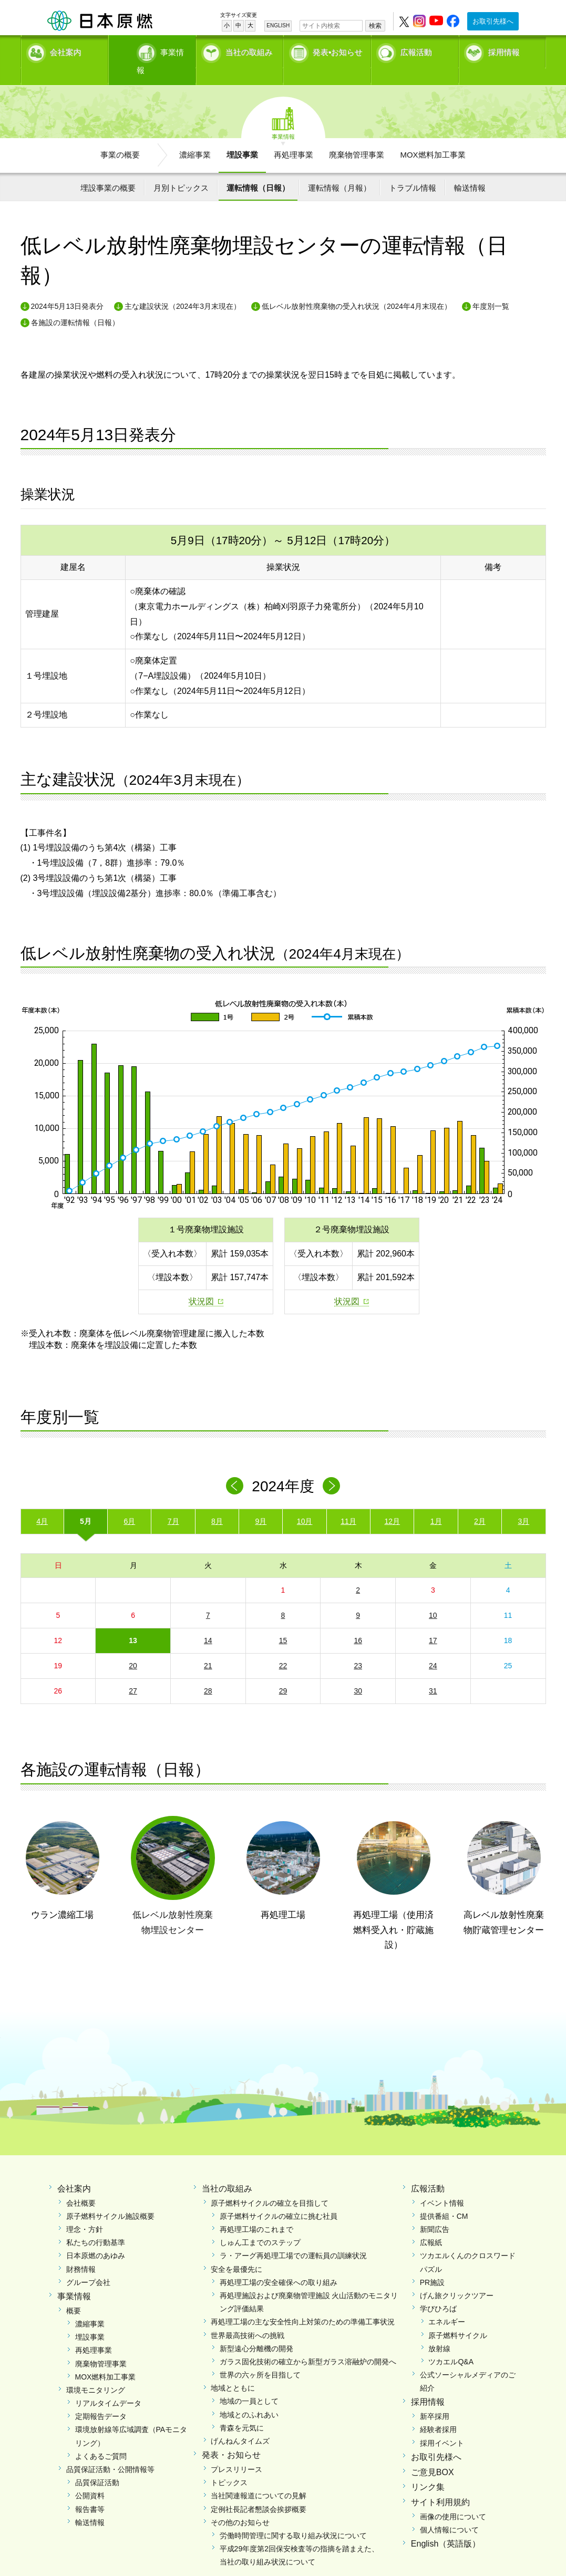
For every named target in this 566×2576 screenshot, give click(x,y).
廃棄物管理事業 (356, 136)
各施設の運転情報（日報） (75, 304)
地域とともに (233, 2370)
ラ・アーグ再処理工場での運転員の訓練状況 (293, 2238)
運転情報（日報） (258, 169)
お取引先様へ (492, 21)
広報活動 (416, 50)
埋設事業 (242, 136)
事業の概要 (120, 136)
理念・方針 (84, 2211)
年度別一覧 (490, 288)
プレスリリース (236, 2451)
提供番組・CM (444, 2198)
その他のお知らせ (240, 2504)
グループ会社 (88, 2264)
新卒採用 (434, 2398)
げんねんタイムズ (240, 2423)
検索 (375, 25)
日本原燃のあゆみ (95, 2238)
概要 (73, 2292)
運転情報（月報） (339, 169)
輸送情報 (470, 169)
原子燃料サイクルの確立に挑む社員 (278, 2198)
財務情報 (81, 2251)
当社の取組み (249, 50)
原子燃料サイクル (457, 2317)
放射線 (439, 2330)
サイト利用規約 (440, 2484)
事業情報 (153, 50)
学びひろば (438, 2291)
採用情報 (504, 50)
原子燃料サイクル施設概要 (110, 2198)
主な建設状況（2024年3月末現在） (183, 288)
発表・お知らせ (231, 2437)
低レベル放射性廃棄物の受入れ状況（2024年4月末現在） (356, 288)
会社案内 (65, 50)
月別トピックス (181, 169)
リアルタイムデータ (108, 2385)
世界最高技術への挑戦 (247, 2317)
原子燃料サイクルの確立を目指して (269, 2184)
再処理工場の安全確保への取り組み (278, 2264)
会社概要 (81, 2184)
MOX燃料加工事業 (432, 136)
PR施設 (432, 2264)
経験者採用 (438, 2411)
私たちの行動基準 (95, 2224)
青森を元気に (242, 2409)
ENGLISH (278, 25)
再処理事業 (293, 136)
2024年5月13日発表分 (67, 288)
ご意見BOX (432, 2453)
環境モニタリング (95, 2372)
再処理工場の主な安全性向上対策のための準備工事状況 (303, 2304)
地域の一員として (249, 2383)
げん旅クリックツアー (456, 2277)
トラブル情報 (412, 169)
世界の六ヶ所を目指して (260, 2357)
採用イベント (442, 2425)
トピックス (229, 2464)
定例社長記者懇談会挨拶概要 (258, 2491)
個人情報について (449, 2512)
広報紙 (431, 2224)
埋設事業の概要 (108, 169)
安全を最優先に (236, 2251)
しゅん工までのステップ (260, 2224)
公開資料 (90, 2478)
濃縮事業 (195, 136)
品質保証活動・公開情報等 (110, 2451)
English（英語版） (445, 2525)
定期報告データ (101, 2398)
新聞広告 (434, 2211)
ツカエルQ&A (451, 2344)
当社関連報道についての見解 (258, 2478)
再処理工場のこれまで (256, 2211)
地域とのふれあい (249, 2396)
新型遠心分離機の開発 (256, 2330)
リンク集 (428, 2469)
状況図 (201, 1283)
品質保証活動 (97, 2464)
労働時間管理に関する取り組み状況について (293, 2517)
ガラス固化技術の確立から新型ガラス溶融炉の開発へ (308, 2344)
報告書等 (90, 2491)
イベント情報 (442, 2184)
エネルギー (446, 2304)
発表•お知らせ (338, 50)
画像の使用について (453, 2499)
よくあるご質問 (101, 2438)
